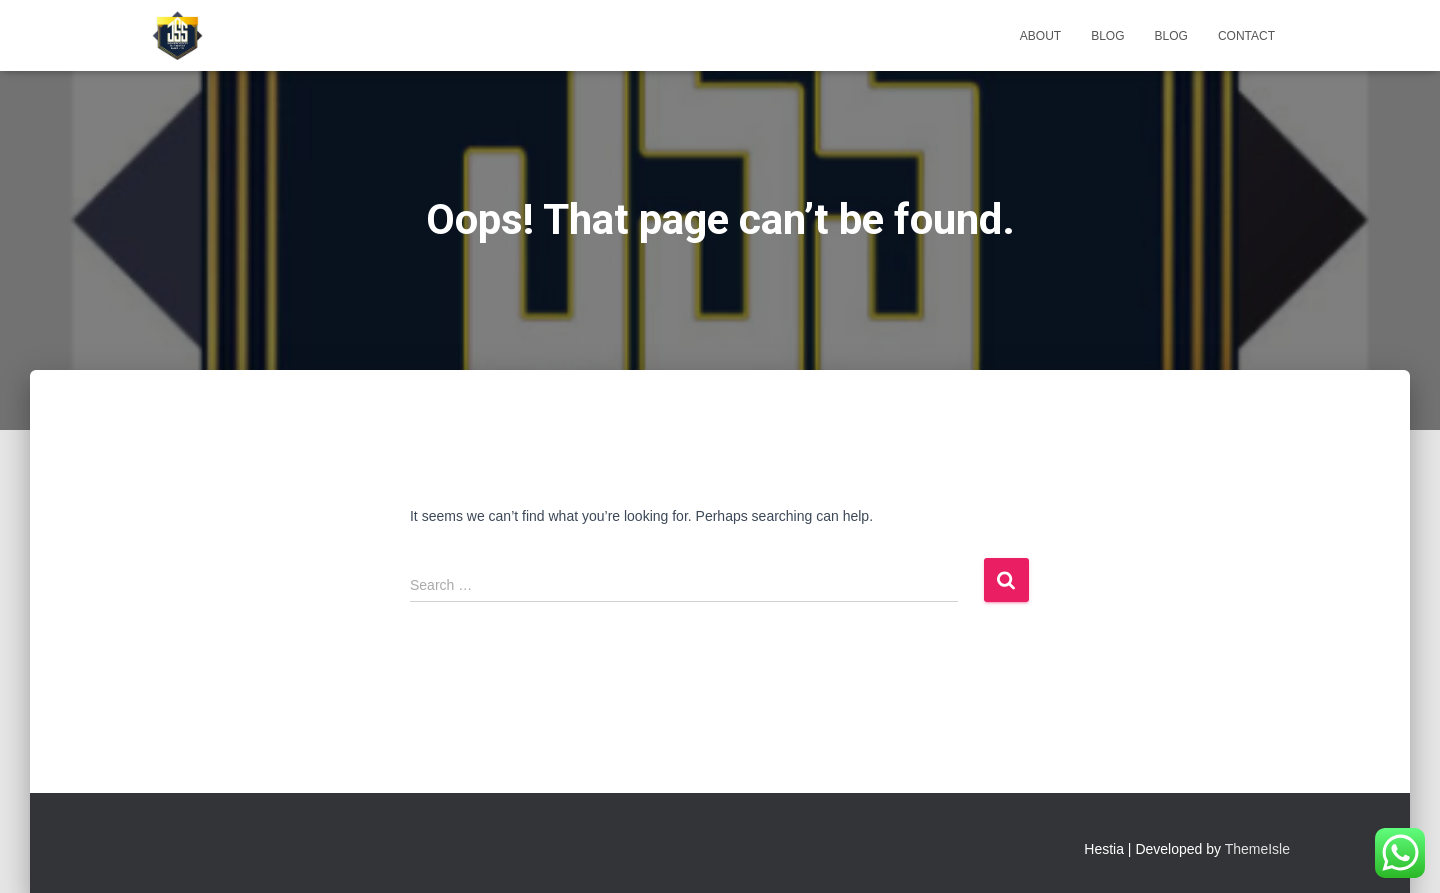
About (1040, 36)
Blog (1107, 36)
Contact (1246, 36)
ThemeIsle (1257, 849)
